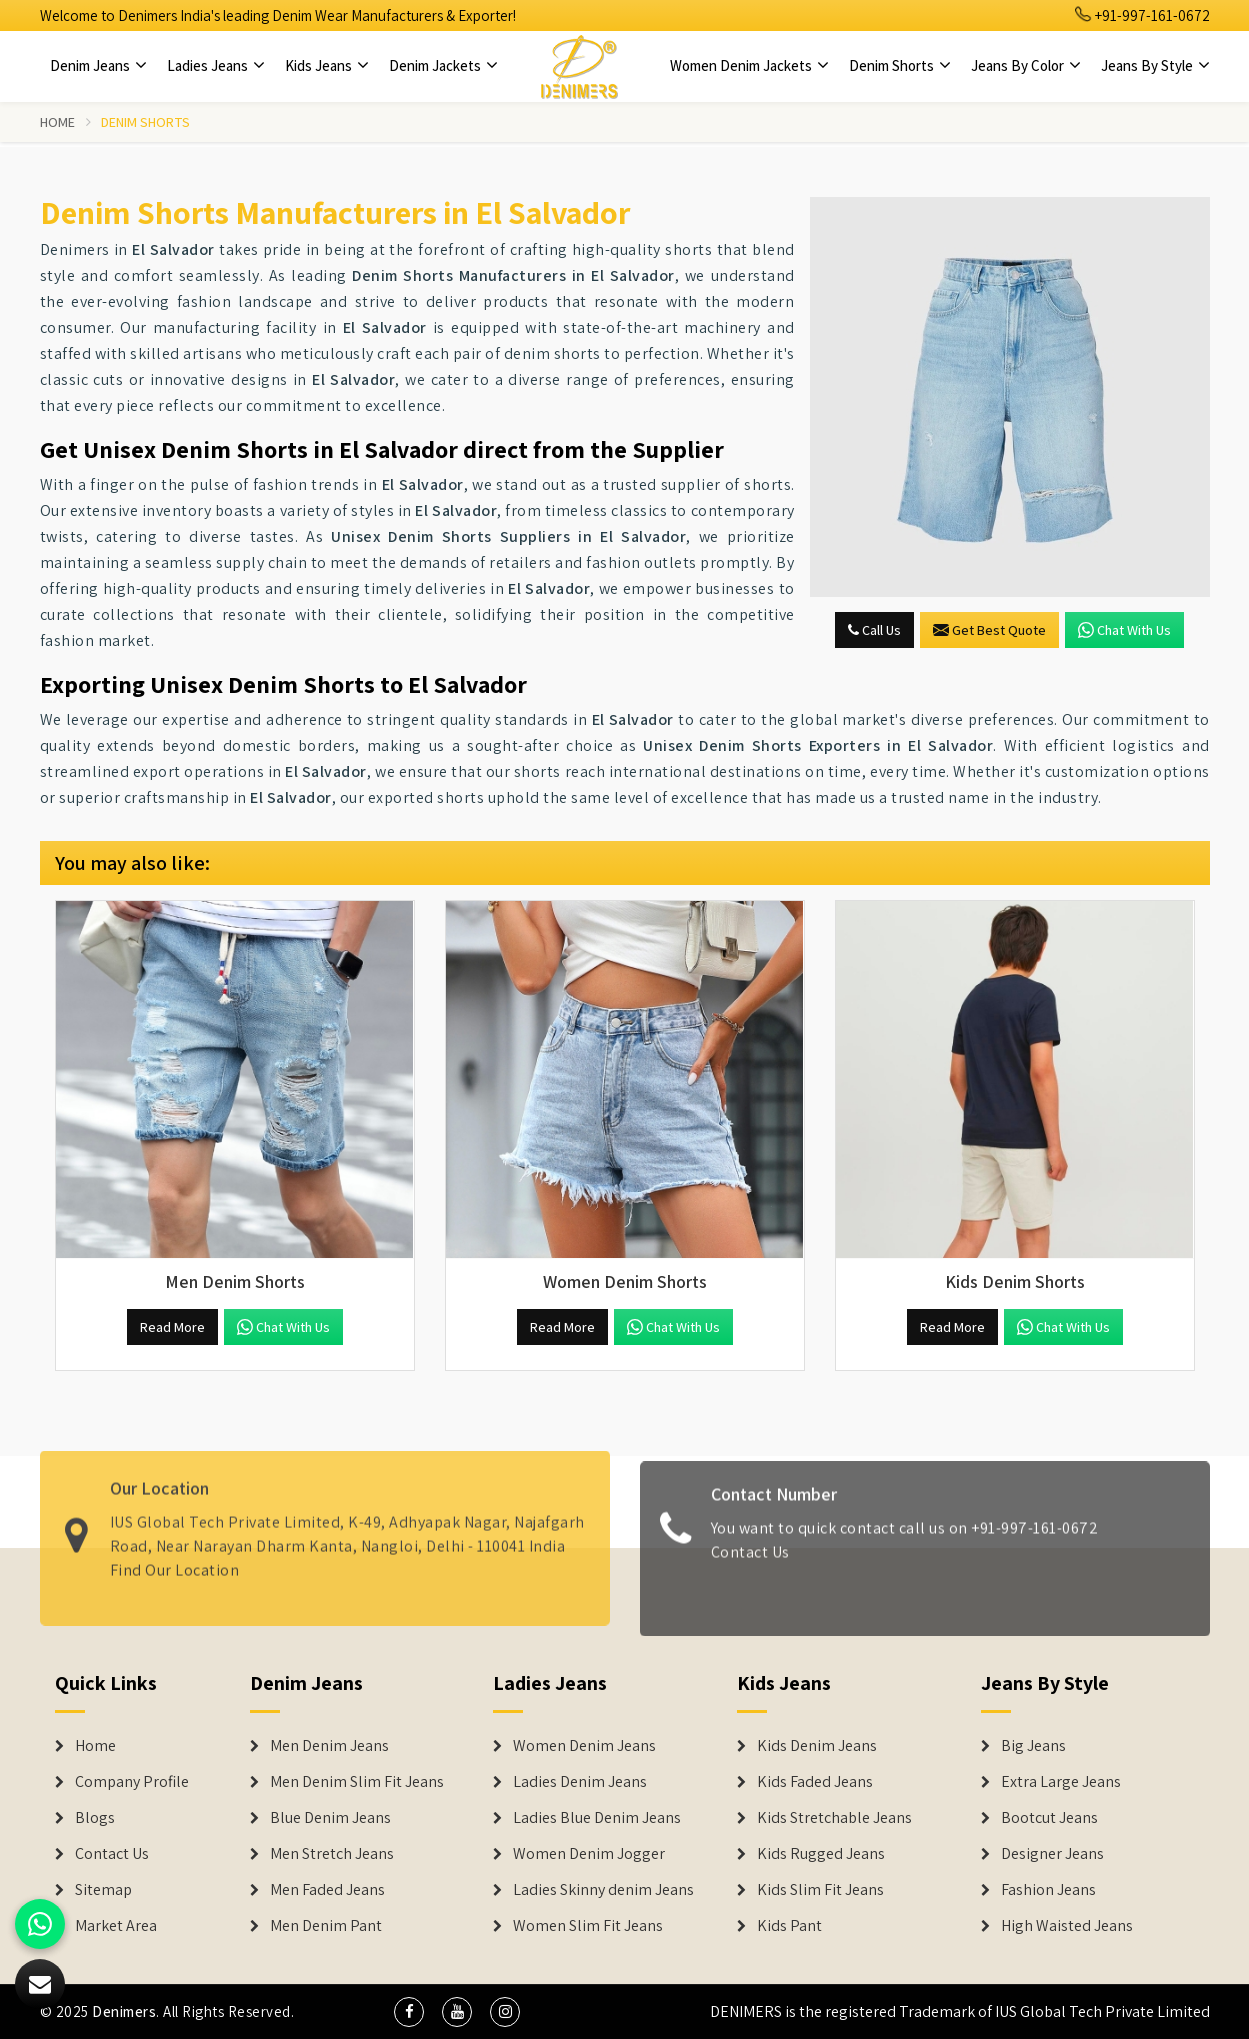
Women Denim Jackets (749, 65)
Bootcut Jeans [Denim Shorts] (1049, 1818)
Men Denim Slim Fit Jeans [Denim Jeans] (357, 1782)
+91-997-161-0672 (1143, 15)
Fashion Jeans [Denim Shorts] (1048, 1890)
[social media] (409, 2012)
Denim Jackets (443, 65)
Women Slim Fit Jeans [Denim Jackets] (588, 1926)
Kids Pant (789, 1926)
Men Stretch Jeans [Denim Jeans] (332, 1854)
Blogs (95, 1818)
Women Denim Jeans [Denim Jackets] (584, 1746)
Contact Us (750, 1560)
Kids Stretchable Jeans (834, 1818)
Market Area (116, 1926)
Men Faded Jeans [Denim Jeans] (327, 1890)
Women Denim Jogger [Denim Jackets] (589, 1854)
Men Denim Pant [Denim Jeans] (326, 1926)
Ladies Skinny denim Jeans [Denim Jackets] (603, 1890)
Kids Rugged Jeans (821, 1854)
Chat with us (1124, 630)
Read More (172, 1327)
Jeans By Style (1155, 65)
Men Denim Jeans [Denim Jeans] (329, 1746)
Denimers (124, 2011)
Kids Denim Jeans (817, 1746)
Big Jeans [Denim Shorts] (1033, 1746)
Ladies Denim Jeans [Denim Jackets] (580, 1782)
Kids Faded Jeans (815, 1782)
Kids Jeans (327, 65)
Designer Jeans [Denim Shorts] (1052, 1854)
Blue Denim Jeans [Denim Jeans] (330, 1818)
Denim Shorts (900, 65)
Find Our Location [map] (175, 1560)
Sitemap (103, 1890)
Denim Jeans (98, 65)
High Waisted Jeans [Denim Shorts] (1067, 1926)
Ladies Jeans (216, 65)
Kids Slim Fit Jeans (820, 1890)
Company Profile (132, 1782)
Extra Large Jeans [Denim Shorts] (1061, 1782)
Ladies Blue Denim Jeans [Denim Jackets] (597, 1818)
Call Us (874, 630)
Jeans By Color (1026, 65)
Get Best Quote (989, 630)
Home (58, 122)
